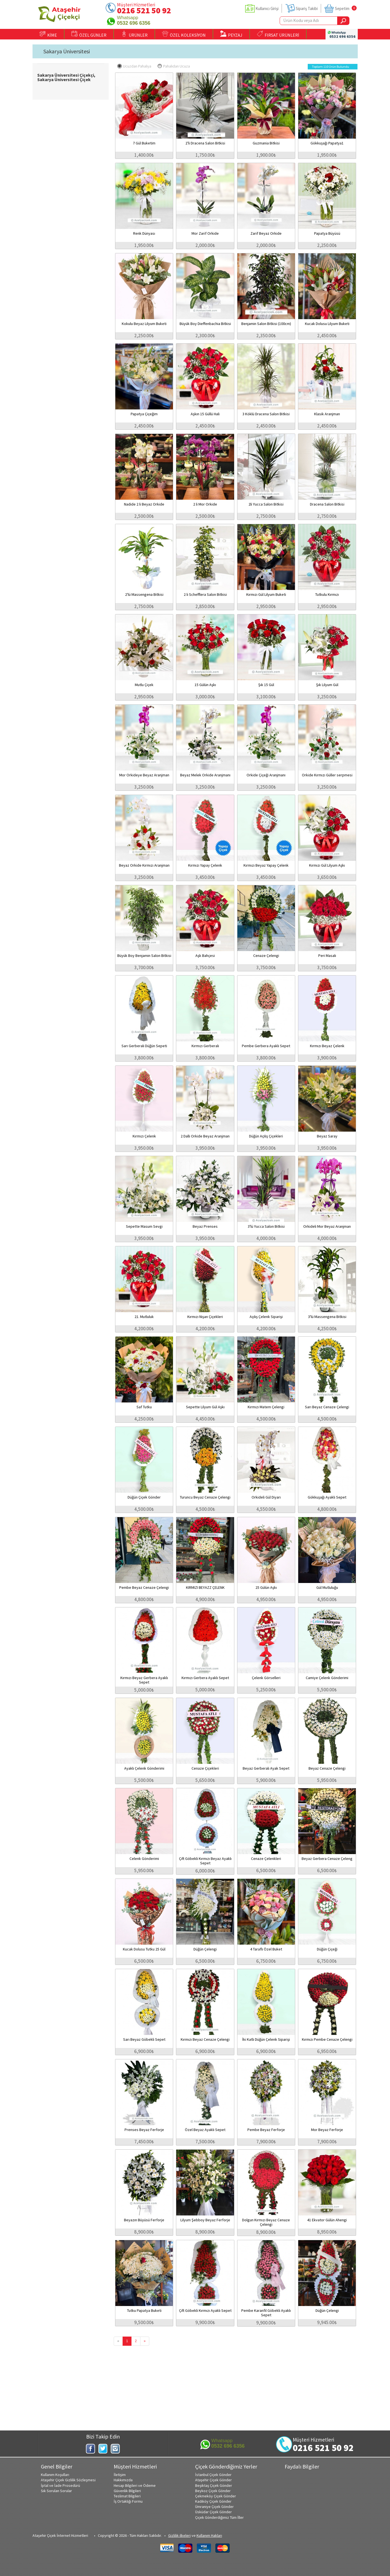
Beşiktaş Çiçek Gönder (213, 2485)
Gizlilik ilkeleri (179, 2535)
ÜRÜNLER (134, 34)
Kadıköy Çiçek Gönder (213, 2501)
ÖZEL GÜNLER (88, 34)
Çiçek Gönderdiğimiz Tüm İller (219, 2517)
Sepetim (342, 8)
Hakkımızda (123, 2480)
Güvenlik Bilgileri (127, 2491)
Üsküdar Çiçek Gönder (213, 2512)
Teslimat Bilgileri (127, 2496)
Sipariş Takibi (307, 8)
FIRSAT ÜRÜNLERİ (278, 34)
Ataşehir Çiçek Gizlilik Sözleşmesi (68, 2480)
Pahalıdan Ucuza (174, 66)
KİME (48, 34)
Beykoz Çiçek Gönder (213, 2491)
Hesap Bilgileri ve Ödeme (135, 2485)
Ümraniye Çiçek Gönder (214, 2506)
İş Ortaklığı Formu (128, 2501)
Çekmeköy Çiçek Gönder (215, 2496)
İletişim (120, 2474)
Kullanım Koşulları (55, 2474)
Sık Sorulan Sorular (56, 2491)
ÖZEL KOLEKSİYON (184, 34)
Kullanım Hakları (209, 2535)
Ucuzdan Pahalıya (134, 66)
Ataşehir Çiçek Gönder (213, 2480)
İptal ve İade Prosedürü (60, 2485)
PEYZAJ (231, 34)
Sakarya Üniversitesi (66, 51)
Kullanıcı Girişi (267, 8)
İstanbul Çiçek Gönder (213, 2474)
